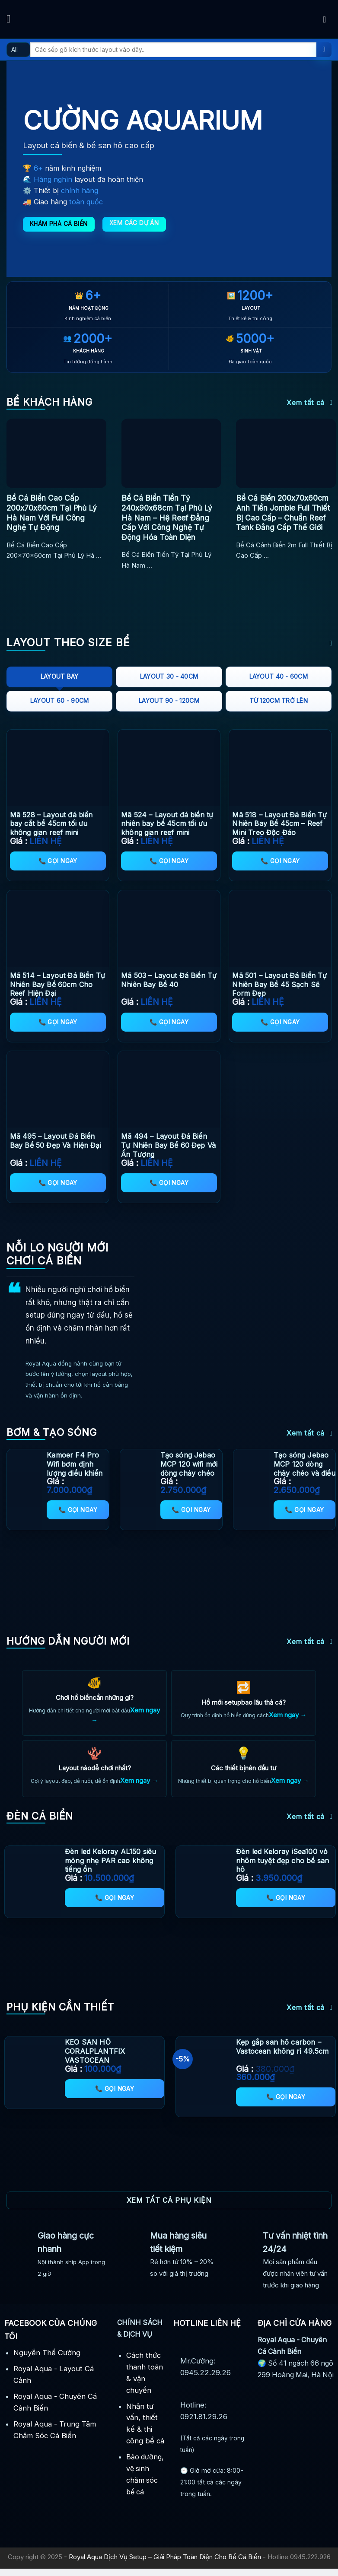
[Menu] (12, 19)
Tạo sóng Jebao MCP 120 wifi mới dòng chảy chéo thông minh (189, 1468)
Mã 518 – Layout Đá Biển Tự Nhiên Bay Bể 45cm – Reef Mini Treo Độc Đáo (279, 823)
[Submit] (324, 49)
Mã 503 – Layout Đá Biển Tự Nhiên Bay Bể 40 (169, 980)
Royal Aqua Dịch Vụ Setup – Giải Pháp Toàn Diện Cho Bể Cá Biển (165, 2564)
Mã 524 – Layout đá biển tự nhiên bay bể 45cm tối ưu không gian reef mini (167, 823)
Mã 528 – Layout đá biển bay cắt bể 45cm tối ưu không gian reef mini (51, 823)
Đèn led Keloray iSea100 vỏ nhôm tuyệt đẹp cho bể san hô (282, 1868)
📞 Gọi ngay (57, 860)
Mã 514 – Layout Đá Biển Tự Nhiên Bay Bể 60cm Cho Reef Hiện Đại (57, 984)
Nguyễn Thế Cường (46, 2360)
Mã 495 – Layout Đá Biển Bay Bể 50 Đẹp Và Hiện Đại (55, 1141)
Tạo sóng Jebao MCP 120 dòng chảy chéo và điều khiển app (304, 1468)
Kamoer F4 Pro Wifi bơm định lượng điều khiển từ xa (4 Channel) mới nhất (76, 1473)
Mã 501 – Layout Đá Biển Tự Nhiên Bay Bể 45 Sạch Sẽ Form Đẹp (279, 984)
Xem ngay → (288, 1716)
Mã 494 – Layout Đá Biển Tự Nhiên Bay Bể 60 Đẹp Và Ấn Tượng (168, 1145)
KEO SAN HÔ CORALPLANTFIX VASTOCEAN (95, 2058)
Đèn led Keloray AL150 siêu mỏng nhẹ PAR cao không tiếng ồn (110, 1868)
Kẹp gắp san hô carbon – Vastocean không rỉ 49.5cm (282, 2054)
